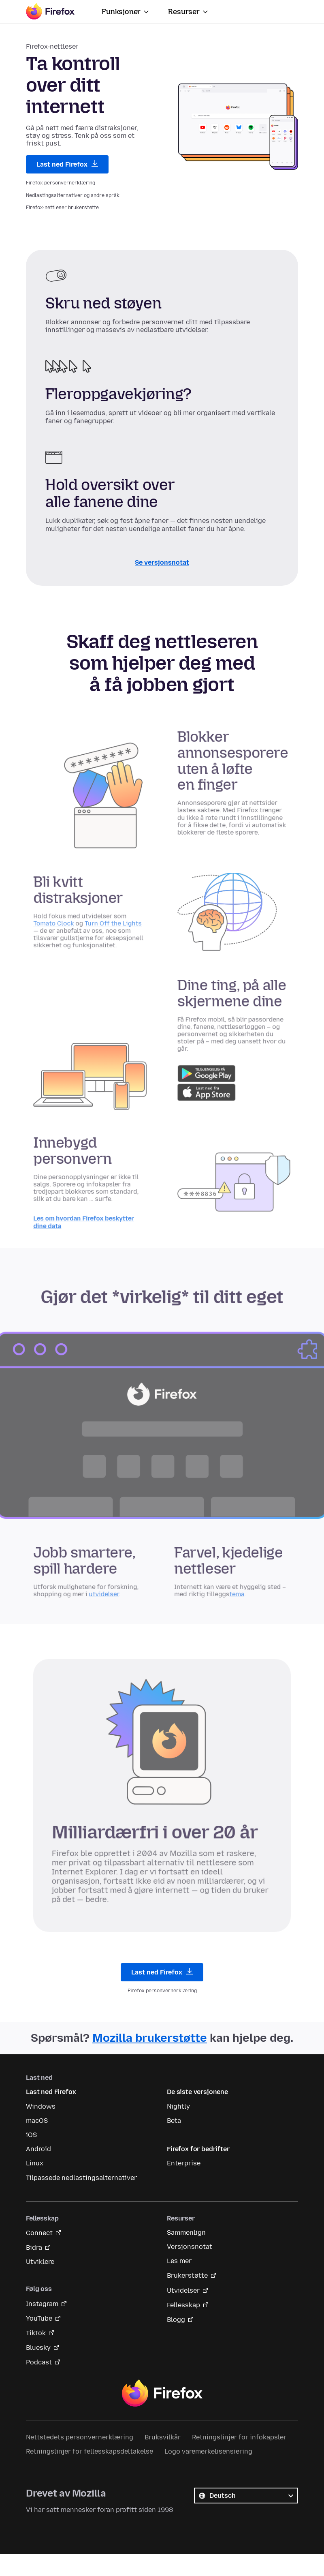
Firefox (162, 2393)
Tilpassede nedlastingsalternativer (81, 2178)
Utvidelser (183, 2290)
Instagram (42, 2304)
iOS (31, 2135)
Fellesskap (183, 2305)
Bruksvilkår (163, 2437)
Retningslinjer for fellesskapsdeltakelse (89, 2451)
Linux (34, 2163)
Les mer (179, 2261)
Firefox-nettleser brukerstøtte (62, 207)
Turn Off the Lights (120, 929)
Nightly (178, 2106)
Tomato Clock (68, 929)
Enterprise (183, 2163)
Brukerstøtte (187, 2275)
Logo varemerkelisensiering (208, 2451)
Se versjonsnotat (162, 562)
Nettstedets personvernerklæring (79, 2437)
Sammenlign (186, 2232)
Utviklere (40, 2262)
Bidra (34, 2247)
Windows (40, 2106)
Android (38, 2149)
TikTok (36, 2333)
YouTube (39, 2318)
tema (226, 1598)
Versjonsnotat (189, 2247)
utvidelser (112, 1598)
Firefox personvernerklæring (60, 183)
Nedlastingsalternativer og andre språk (72, 195)
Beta (174, 2120)
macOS (37, 2120)
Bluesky (38, 2347)
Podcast (39, 2362)
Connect (39, 2233)
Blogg (176, 2319)
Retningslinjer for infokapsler (239, 2437)
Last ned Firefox (67, 164)
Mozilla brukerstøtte (149, 2038)
